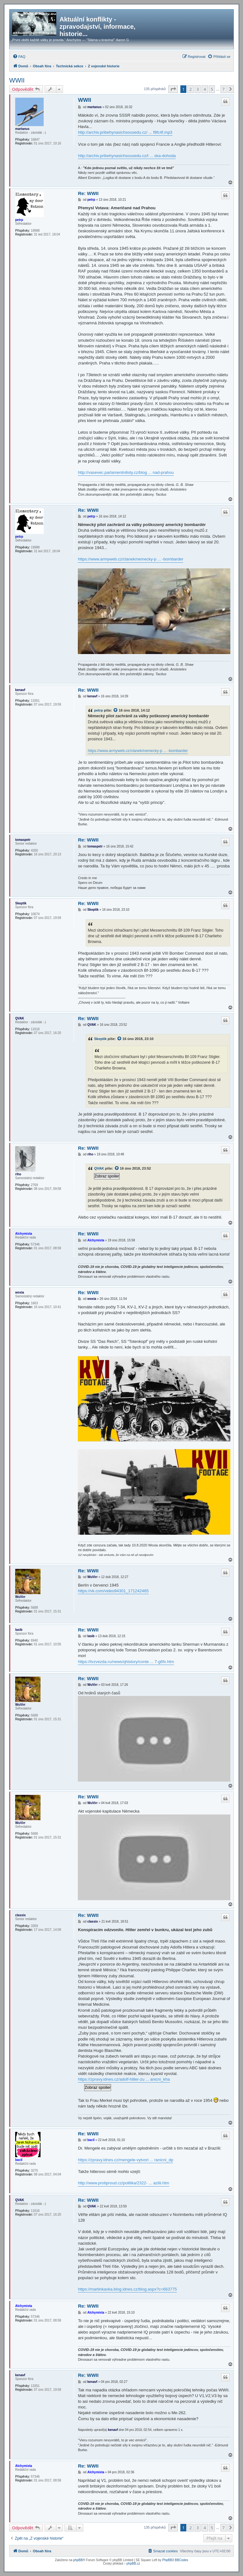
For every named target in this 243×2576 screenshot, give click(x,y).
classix (20, 1915)
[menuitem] (19, 56)
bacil (18, 2160)
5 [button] (212, 89)
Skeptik (21, 903)
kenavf (20, 690)
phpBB (78, 2560)
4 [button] (204, 89)
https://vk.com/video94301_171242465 (113, 1590)
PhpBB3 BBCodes (175, 2560)
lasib (18, 1629)
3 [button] (197, 89)
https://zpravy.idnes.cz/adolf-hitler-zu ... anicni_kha (124, 2079)
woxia (19, 1292)
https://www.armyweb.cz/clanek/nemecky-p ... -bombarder (130, 559)
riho (18, 1174)
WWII (17, 80)
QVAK (19, 1018)
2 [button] (190, 89)
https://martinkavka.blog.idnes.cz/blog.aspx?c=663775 (127, 2289)
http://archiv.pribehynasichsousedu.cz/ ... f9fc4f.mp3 (125, 132)
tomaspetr (22, 839)
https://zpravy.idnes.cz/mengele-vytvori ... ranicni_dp (125, 2159)
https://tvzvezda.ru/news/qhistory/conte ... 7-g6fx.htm (126, 1661)
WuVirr (20, 1597)
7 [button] (223, 89)
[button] (173, 89)
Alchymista (23, 1233)
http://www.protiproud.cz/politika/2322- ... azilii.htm (123, 2183)
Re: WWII (88, 193)
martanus (22, 129)
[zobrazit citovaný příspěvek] (116, 710)
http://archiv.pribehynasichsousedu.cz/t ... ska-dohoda (127, 155)
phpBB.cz (133, 2563)
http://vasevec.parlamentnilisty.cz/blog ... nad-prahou (126, 472)
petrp (19, 220)
